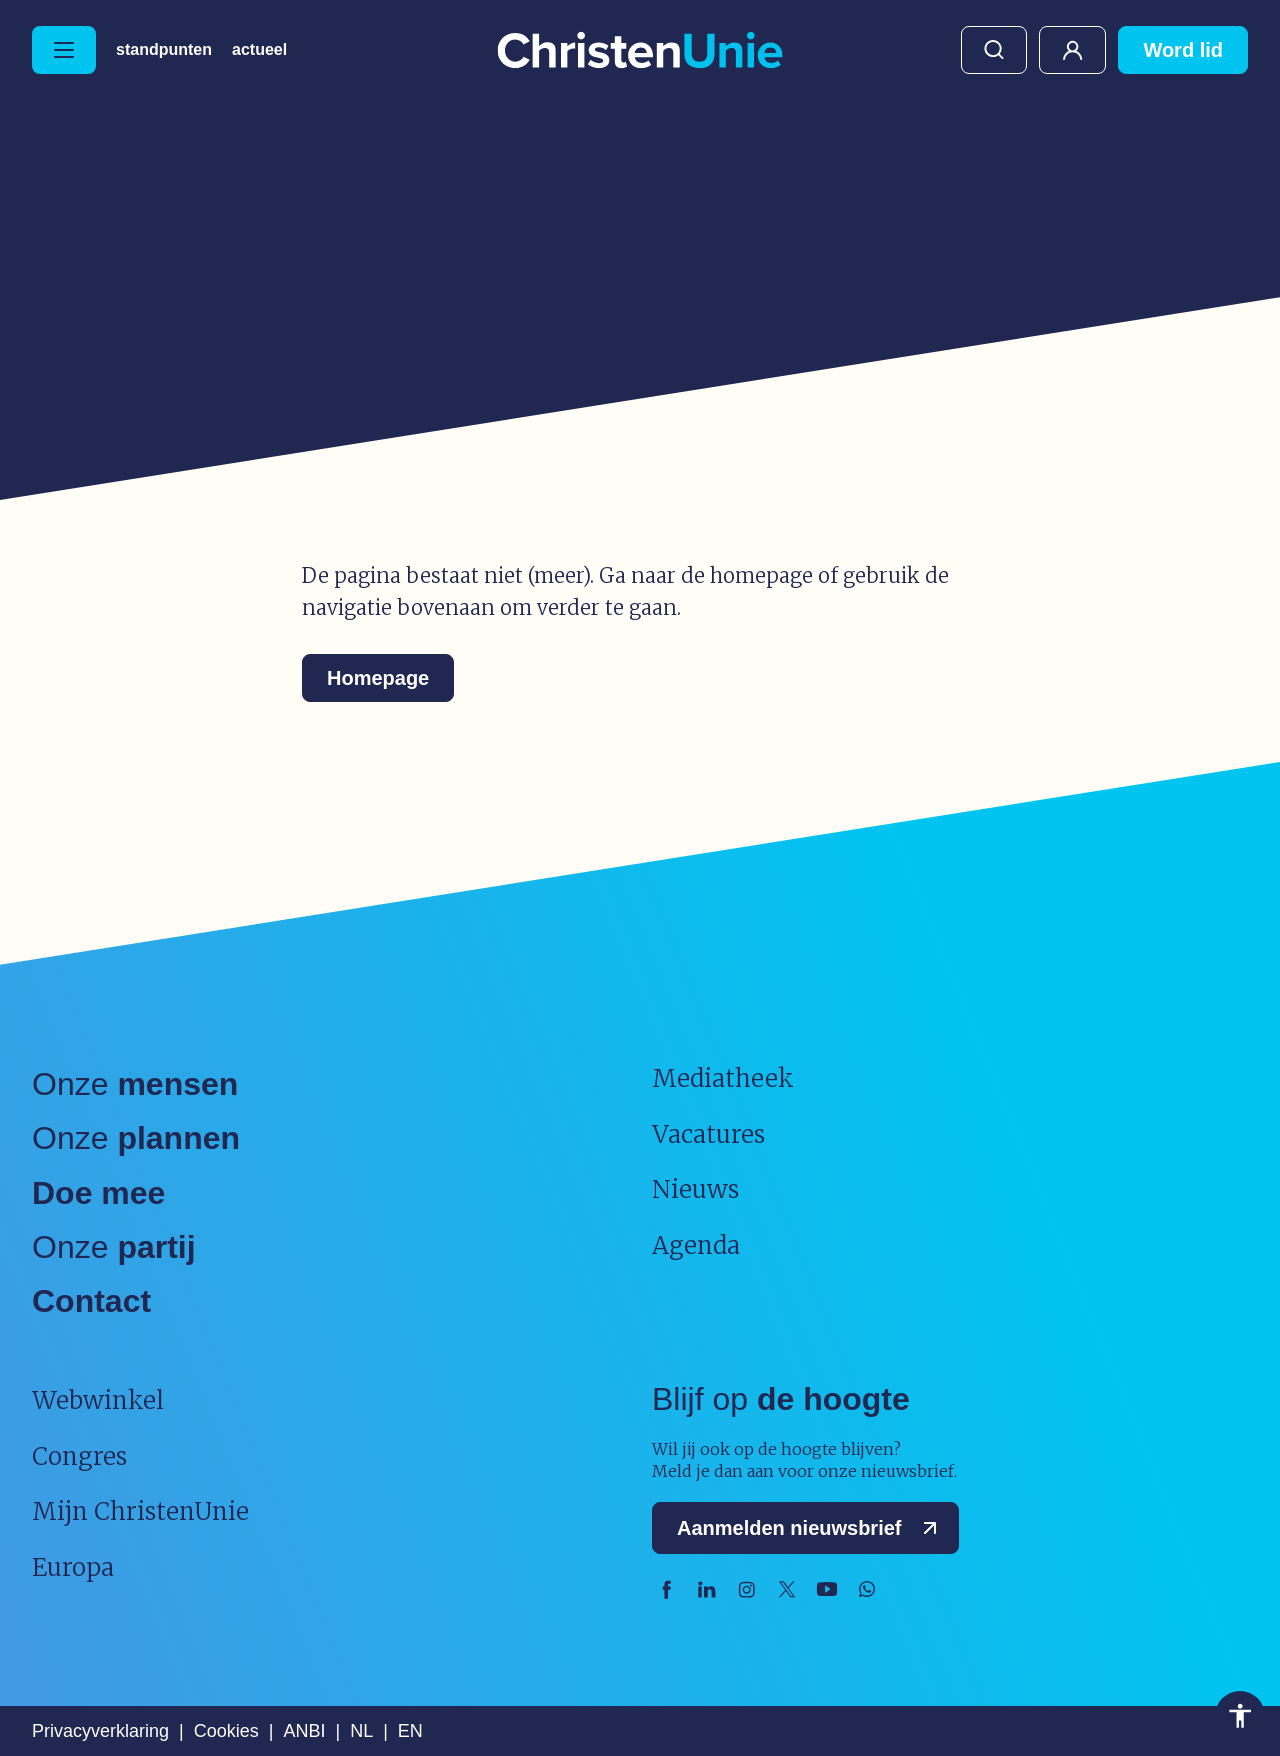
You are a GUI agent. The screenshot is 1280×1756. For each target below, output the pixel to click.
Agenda (696, 1245)
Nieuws (695, 1189)
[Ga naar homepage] (640, 51)
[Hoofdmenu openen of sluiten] (64, 50)
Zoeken (994, 50)
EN (410, 1731)
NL (361, 1731)
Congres (79, 1456)
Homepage (378, 678)
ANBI (304, 1731)
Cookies (226, 1731)
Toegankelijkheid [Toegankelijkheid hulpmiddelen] (1240, 1716)
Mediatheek (723, 1078)
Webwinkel (98, 1400)
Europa (73, 1567)
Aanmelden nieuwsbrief (811, 1528)
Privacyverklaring (100, 1731)
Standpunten (164, 50)
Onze (135, 1084)
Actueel (259, 50)
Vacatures (708, 1134)
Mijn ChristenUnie (1072, 50)
